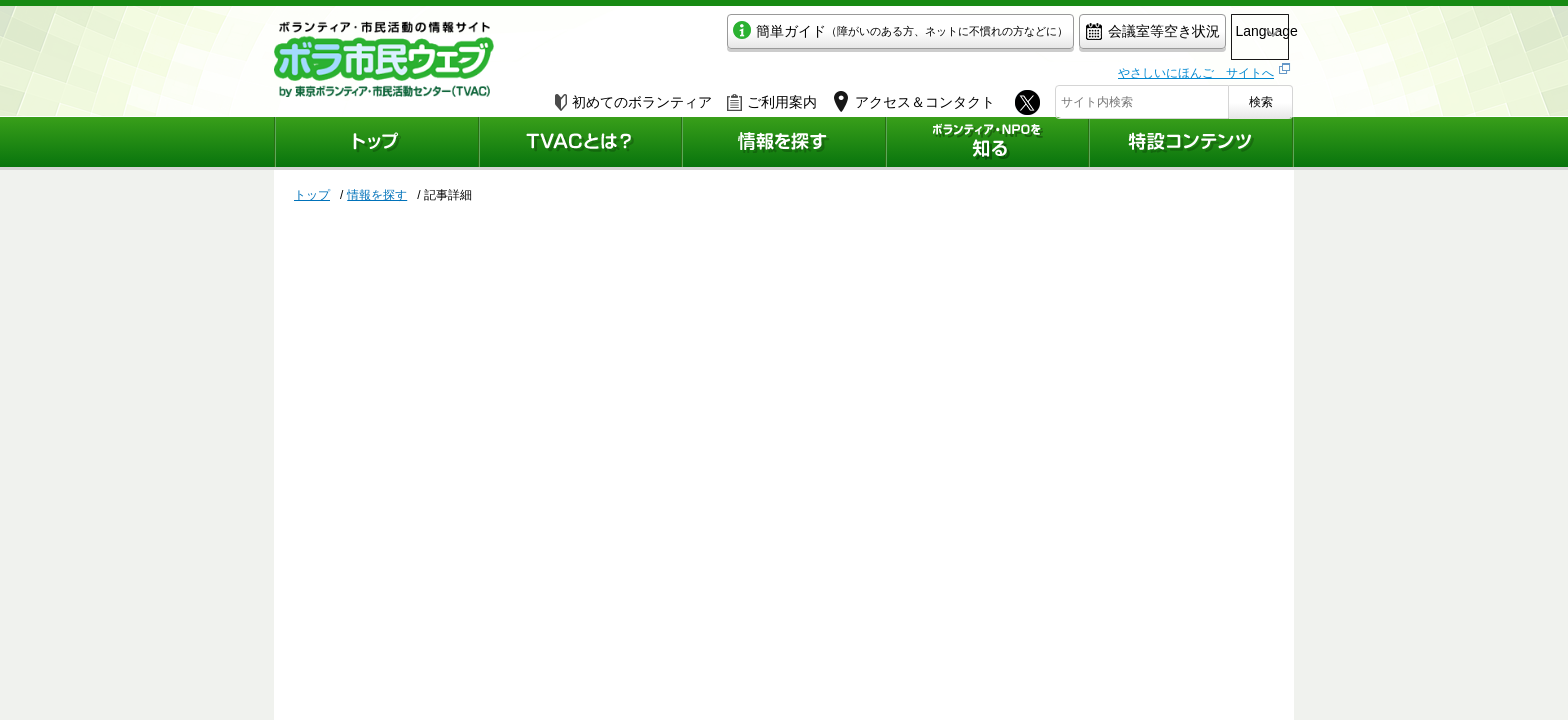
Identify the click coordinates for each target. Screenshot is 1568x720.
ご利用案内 (772, 97)
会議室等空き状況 (1069, 36)
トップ (312, 195)
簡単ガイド (817, 36)
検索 (1261, 97)
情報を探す (377, 195)
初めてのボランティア (633, 97)
